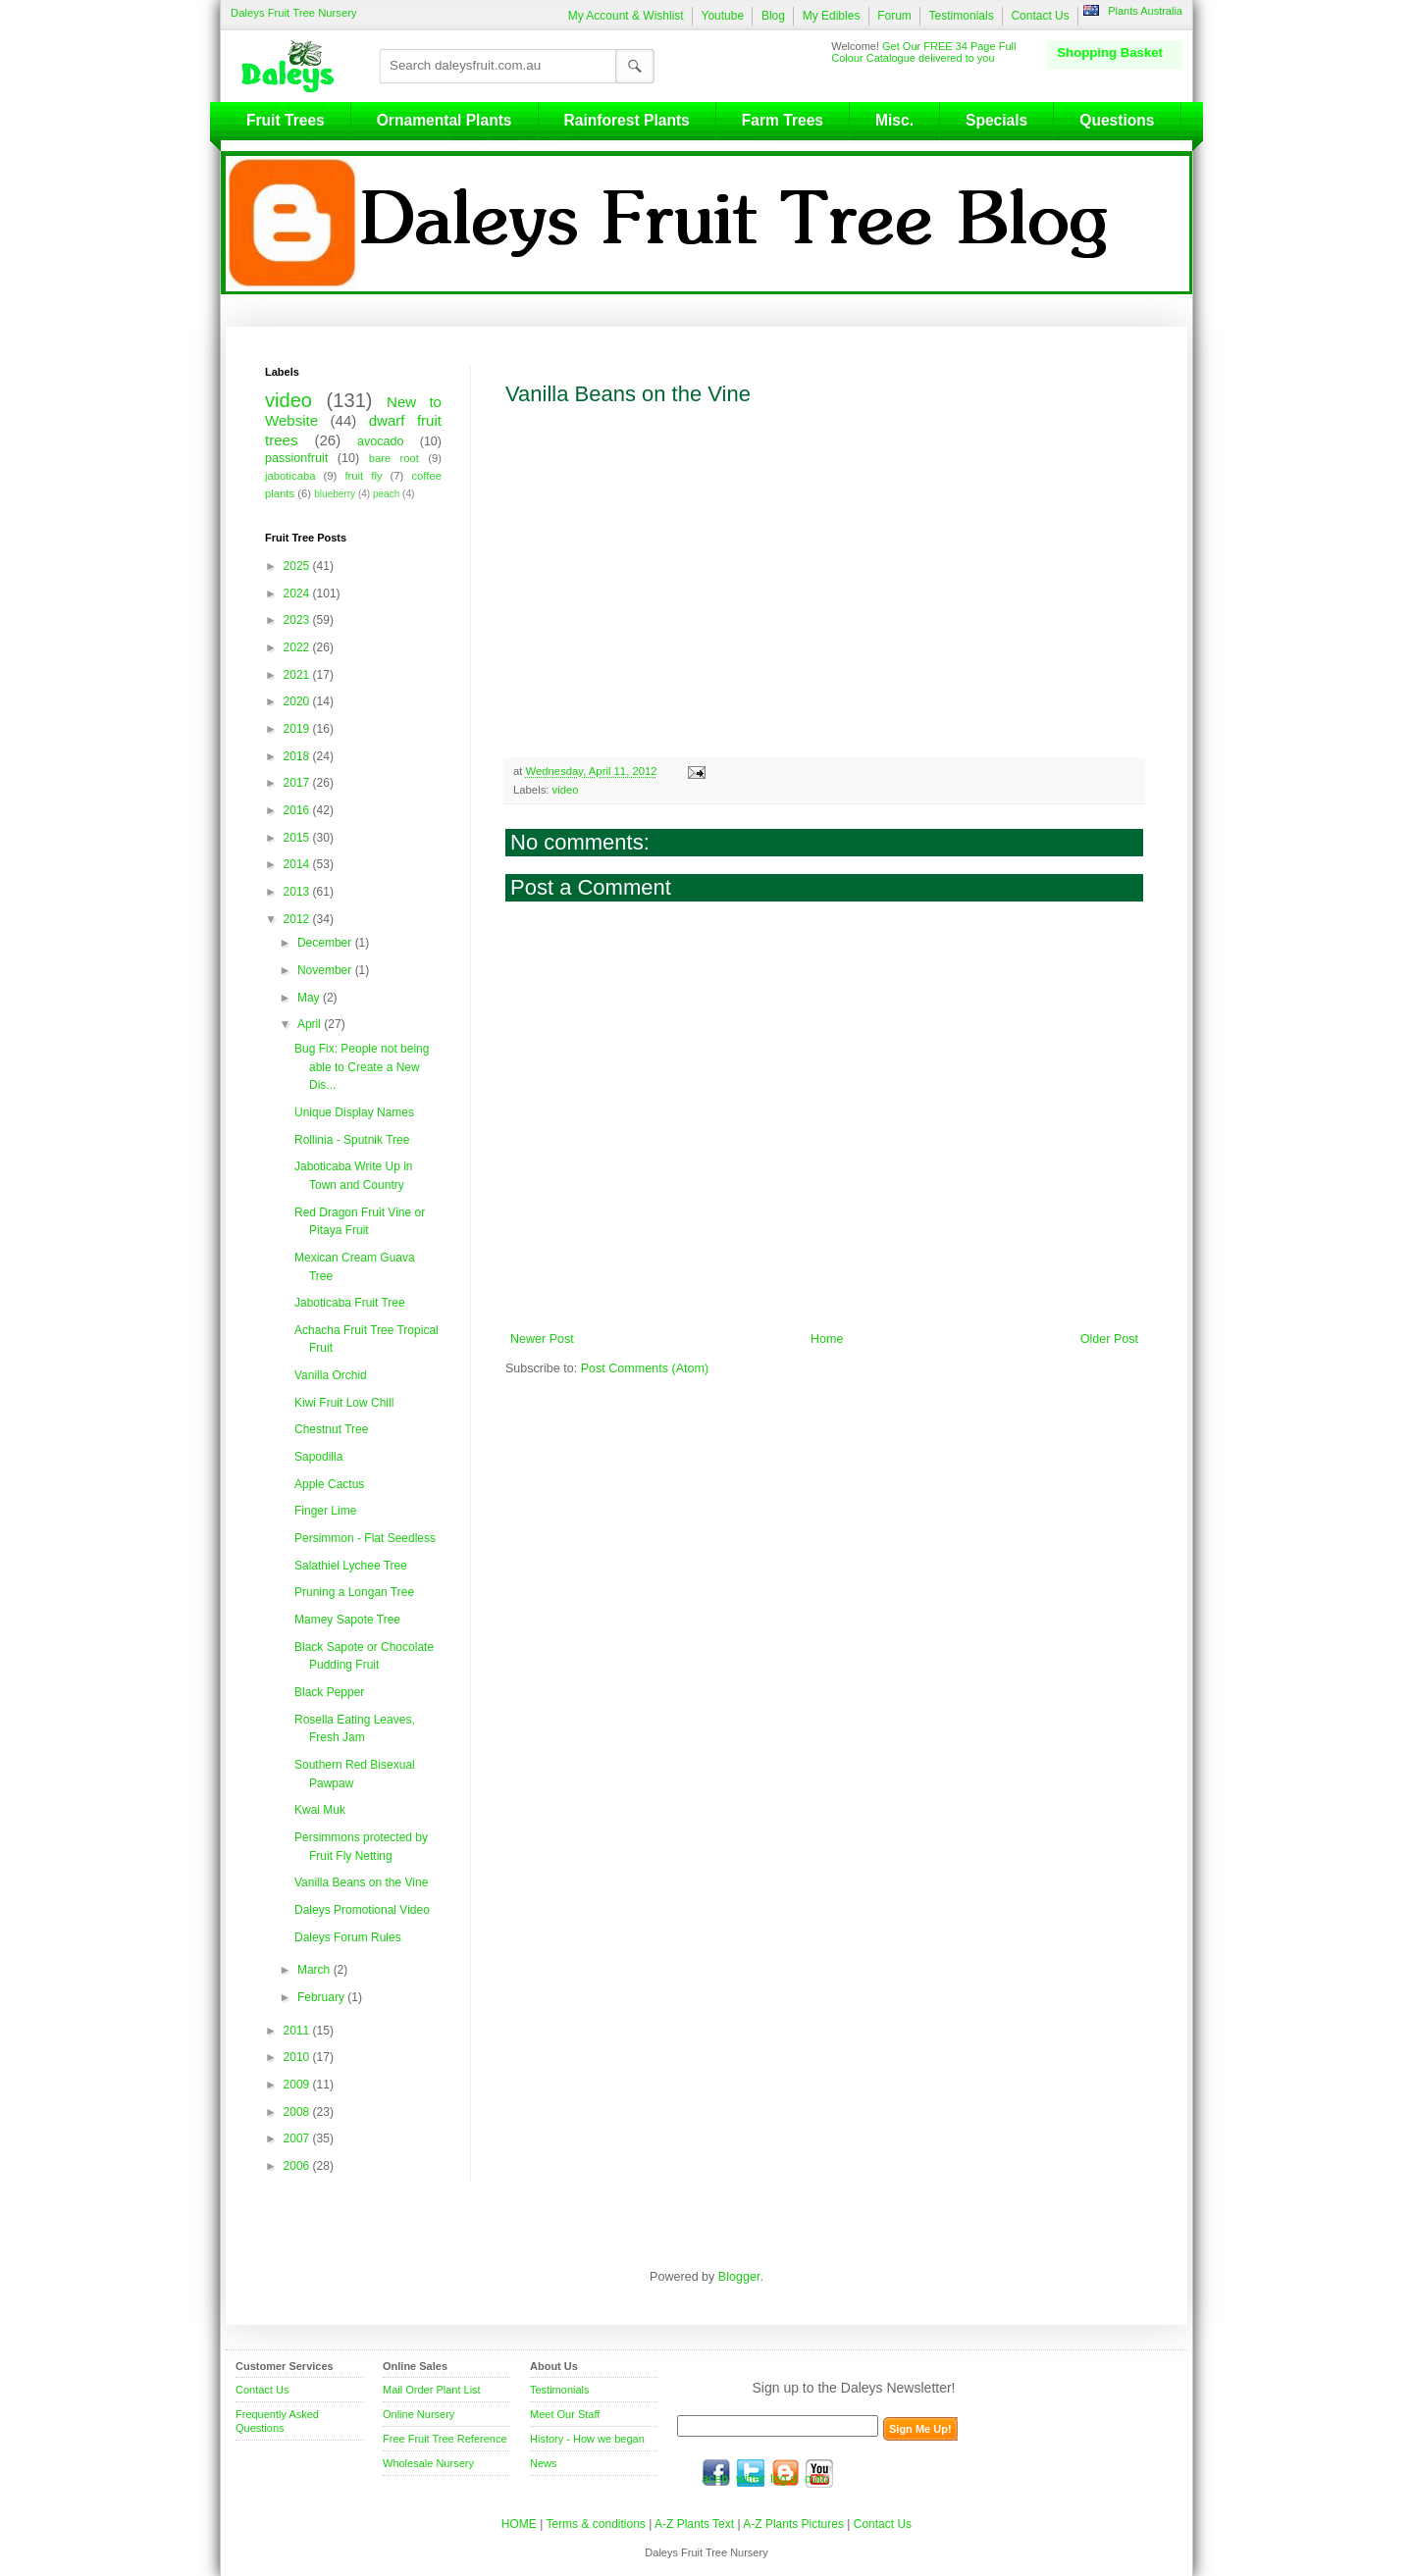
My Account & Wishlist (626, 16)
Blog (773, 16)
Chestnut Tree (331, 1429)
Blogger (739, 2277)
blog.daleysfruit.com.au (785, 2473)
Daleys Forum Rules (347, 1937)
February (322, 1997)
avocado (380, 441)
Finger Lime (325, 1511)
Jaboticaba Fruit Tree (349, 1303)
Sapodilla (318, 1457)
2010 (298, 2057)
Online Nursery (418, 2414)
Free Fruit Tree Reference (445, 2439)
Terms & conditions (597, 2524)
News (543, 2463)
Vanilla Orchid (330, 1375)
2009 (298, 2084)
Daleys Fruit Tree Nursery (294, 13)
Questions (1116, 120)
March (315, 1970)
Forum (894, 16)
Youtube (722, 16)
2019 (298, 729)
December (326, 943)
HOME (519, 2524)
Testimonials (961, 16)
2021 (298, 675)
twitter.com (750, 2473)
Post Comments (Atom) (644, 1368)
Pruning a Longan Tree (354, 1592)
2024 (298, 593)
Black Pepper (329, 1692)
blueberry (334, 494)
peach (386, 494)
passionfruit (296, 458)
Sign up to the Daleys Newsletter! (854, 2388)
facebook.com (716, 2473)
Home (827, 1339)
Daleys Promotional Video (362, 1910)
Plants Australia (1145, 11)
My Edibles (832, 16)
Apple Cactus (329, 1484)
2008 (298, 2112)
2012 (298, 919)
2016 (298, 810)
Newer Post (542, 1339)
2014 (298, 864)
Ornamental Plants (444, 120)
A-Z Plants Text (694, 2524)
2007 (298, 2138)
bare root (394, 458)
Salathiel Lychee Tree (350, 1565)
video (565, 790)
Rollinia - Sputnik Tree (351, 1140)
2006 (298, 2166)
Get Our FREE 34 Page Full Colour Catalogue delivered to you (923, 52)
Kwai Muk (319, 1810)
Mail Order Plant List (432, 2390)
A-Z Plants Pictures (793, 2524)
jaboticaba (290, 476)
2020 (298, 701)
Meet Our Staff (565, 2414)
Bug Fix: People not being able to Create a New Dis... (361, 1067)
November (326, 970)
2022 (298, 647)
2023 (298, 620)
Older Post (1109, 1339)
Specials (996, 120)
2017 (298, 783)
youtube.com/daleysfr (819, 2473)
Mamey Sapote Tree (347, 1619)
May (310, 998)
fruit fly (363, 476)
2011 (298, 2030)
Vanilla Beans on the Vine (361, 1882)
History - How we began (587, 2439)
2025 (298, 566)
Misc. (894, 120)
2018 (298, 756)
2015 (298, 838)
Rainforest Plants (627, 120)
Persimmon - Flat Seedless (365, 1538)
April (310, 1024)
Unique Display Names (354, 1112)
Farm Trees (782, 120)
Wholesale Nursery (428, 2463)
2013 (298, 892)
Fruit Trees (285, 120)
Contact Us (1040, 16)
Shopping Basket (1110, 52)
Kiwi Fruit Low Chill (343, 1403)
